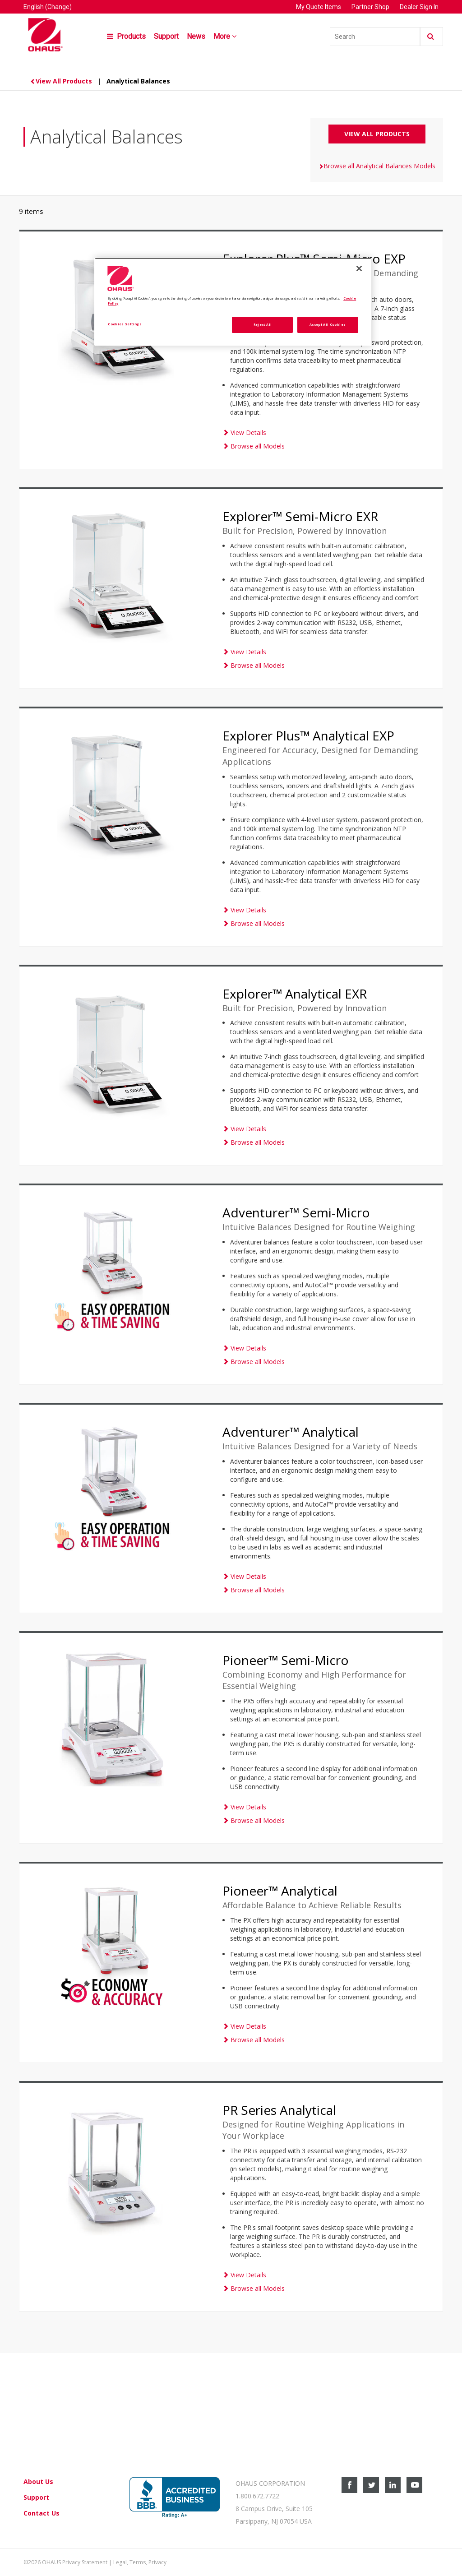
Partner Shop (370, 6)
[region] (232, 302)
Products (126, 36)
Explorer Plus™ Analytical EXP (308, 735)
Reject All (263, 324)
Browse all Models (253, 446)
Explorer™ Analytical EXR (294, 993)
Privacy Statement (84, 2562)
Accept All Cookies (328, 324)
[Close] (359, 268)
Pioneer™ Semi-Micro (285, 1660)
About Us (38, 2481)
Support (166, 36)
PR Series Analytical (279, 2109)
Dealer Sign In (419, 6)
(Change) (58, 6)
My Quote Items (319, 6)
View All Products (62, 81)
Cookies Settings (125, 324)
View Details (244, 432)
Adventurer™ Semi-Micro (296, 1212)
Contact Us (41, 2513)
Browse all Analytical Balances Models (377, 166)
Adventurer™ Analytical (290, 1431)
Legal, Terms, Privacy (139, 2562)
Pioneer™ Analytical (279, 1890)
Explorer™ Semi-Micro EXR (300, 516)
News (196, 36)
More (225, 36)
